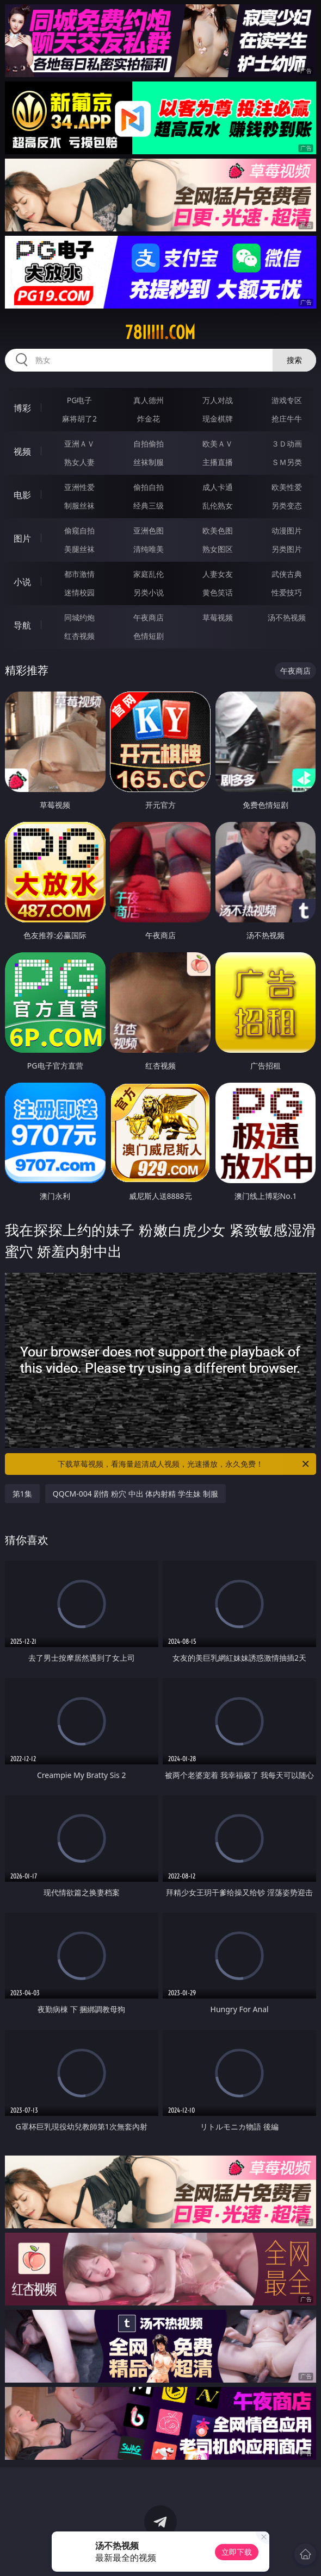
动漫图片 (286, 530)
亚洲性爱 (79, 487)
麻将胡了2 (79, 418)
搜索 (294, 360)
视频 (22, 451)
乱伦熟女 (217, 505)
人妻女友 (217, 574)
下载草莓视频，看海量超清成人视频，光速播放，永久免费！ (184, 1464)
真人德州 (148, 400)
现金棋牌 (217, 418)
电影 (22, 495)
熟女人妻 (79, 462)
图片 (22, 538)
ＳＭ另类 (286, 462)
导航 (22, 625)
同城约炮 (79, 617)
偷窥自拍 (79, 530)
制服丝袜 (79, 505)
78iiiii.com (160, 332)
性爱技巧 (286, 592)
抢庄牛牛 (286, 418)
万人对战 (217, 400)
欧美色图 (217, 530)
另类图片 (286, 549)
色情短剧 (148, 636)
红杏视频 (79, 636)
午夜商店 (148, 617)
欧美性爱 (286, 487)
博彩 (22, 408)
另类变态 (286, 505)
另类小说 (148, 592)
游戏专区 (286, 400)
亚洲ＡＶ (79, 443)
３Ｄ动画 (286, 443)
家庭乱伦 (148, 574)
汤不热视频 (287, 617)
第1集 (22, 1493)
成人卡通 (217, 487)
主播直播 (217, 462)
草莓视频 (217, 617)
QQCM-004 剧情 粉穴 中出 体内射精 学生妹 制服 (135, 1493)
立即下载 (236, 2552)
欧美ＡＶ (217, 443)
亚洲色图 (148, 530)
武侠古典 (286, 574)
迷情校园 (79, 592)
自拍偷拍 (148, 443)
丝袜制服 (148, 462)
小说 (22, 582)
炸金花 (148, 418)
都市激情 (79, 574)
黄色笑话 (217, 592)
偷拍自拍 (148, 487)
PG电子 (79, 400)
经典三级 (148, 505)
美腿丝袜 (79, 549)
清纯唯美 (148, 549)
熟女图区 (217, 549)
